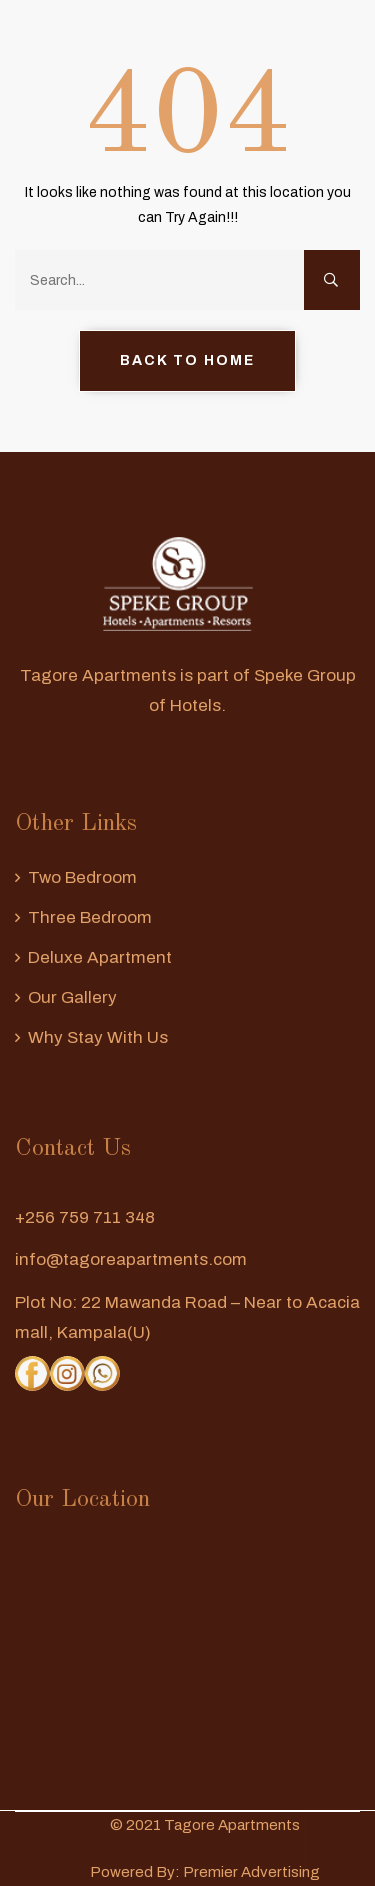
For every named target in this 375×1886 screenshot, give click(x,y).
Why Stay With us (98, 1037)
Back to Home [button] (187, 360)
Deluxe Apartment (100, 957)
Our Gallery (72, 997)
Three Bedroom (90, 917)
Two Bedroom (82, 877)
